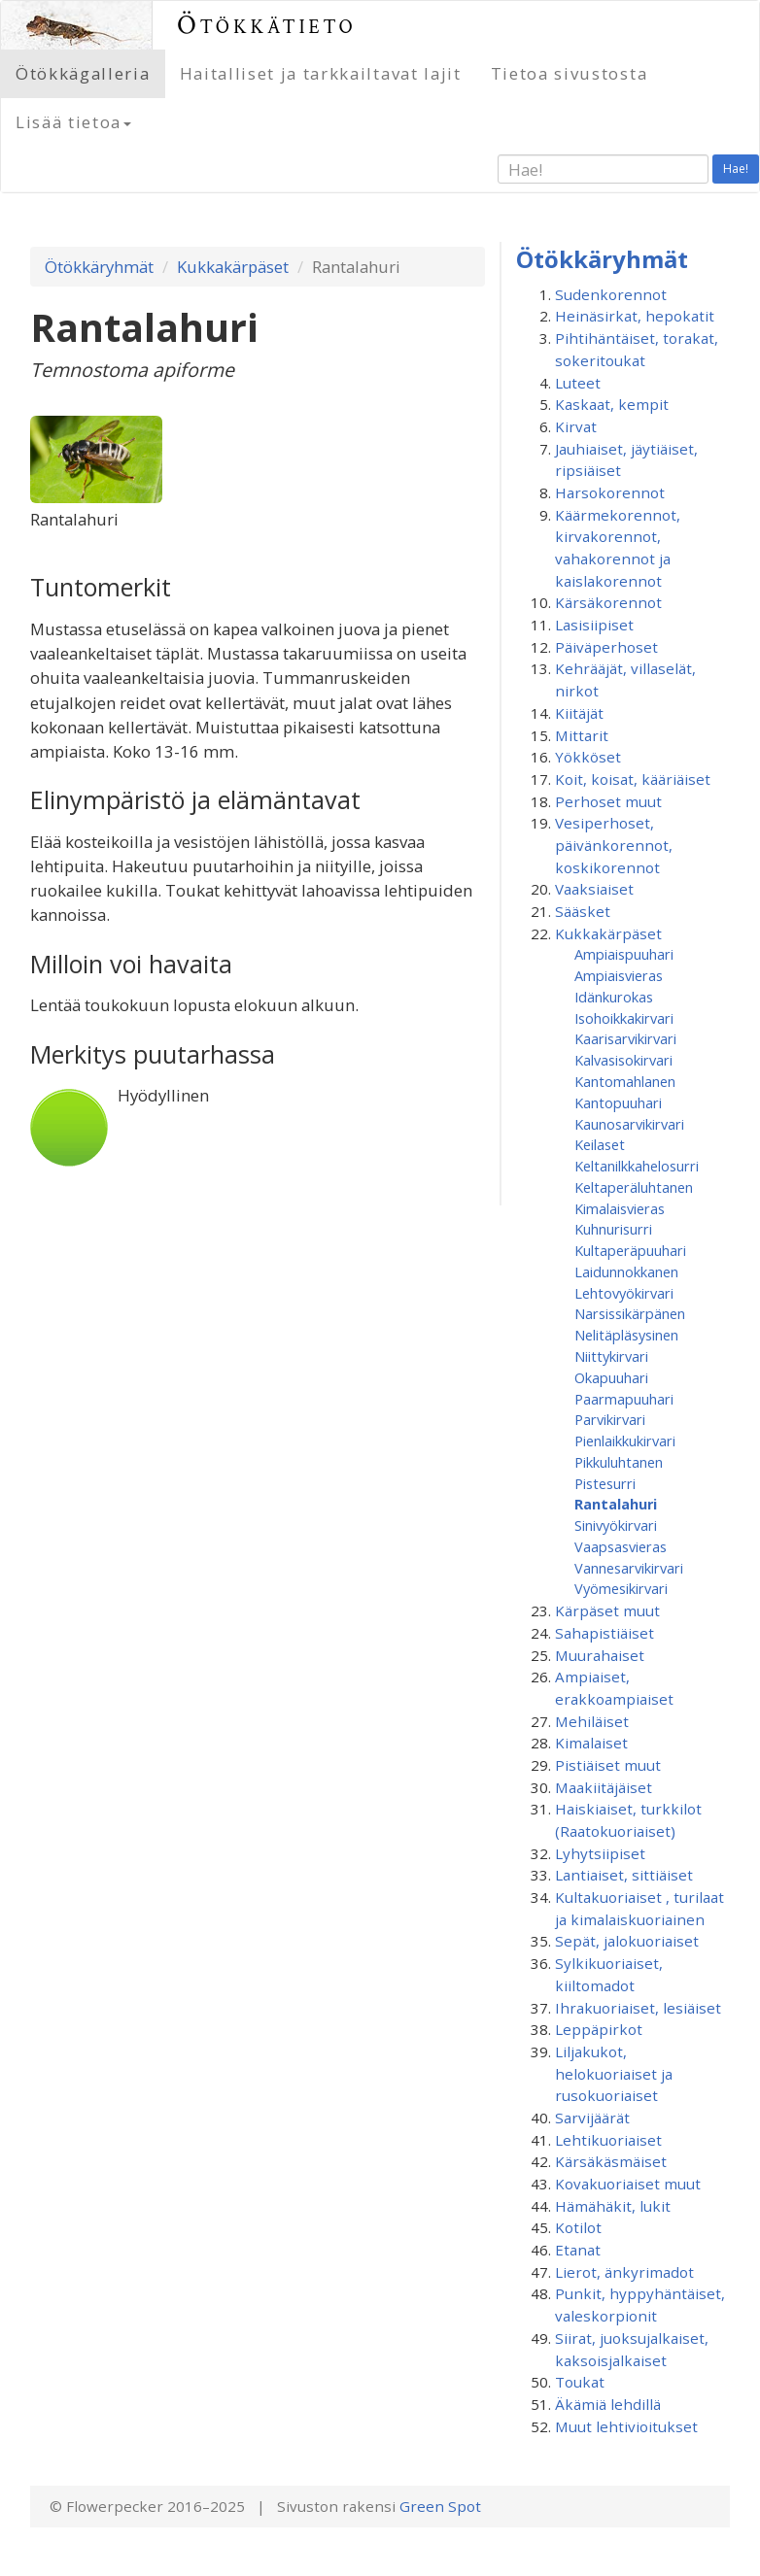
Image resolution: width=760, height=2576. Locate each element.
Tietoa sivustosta (569, 73)
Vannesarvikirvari (628, 1567)
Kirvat (576, 426)
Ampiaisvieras (618, 975)
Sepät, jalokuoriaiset (627, 1940)
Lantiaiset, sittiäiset (624, 1874)
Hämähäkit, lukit (613, 2206)
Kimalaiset (591, 1742)
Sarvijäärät (592, 2117)
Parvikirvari (609, 1419)
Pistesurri (605, 1483)
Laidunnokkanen (626, 1271)
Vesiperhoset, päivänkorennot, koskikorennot (614, 844)
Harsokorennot (610, 492)
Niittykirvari (611, 1356)
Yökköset (588, 756)
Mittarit (581, 735)
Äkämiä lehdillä (608, 2404)
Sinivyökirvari (615, 1525)
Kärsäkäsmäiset (611, 2161)
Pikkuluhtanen (618, 1462)
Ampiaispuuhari (624, 954)
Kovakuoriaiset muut (628, 2183)
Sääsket (582, 911)
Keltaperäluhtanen (633, 1187)
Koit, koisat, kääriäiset (632, 779)
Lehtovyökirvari (624, 1293)
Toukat (580, 2381)
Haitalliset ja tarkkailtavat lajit (321, 73)
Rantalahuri (615, 1503)
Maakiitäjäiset (603, 1787)
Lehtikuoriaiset (608, 2140)
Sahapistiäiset (604, 1633)
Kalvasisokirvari (623, 1059)
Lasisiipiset (594, 624)
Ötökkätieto (267, 25)
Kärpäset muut (607, 1610)
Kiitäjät (579, 713)
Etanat (578, 2249)
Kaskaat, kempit (612, 404)
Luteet (578, 382)
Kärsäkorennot (608, 602)
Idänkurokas (613, 996)
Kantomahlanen (624, 1081)
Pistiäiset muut (608, 1765)
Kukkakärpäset (233, 266)
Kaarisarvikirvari (625, 1038)
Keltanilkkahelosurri (636, 1165)
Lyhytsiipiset (600, 1853)
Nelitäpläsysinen (626, 1334)
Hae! (735, 168)
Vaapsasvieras (620, 1546)
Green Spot (440, 2506)
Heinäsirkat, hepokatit (634, 315)
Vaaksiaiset (594, 888)
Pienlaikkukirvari (624, 1440)
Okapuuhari (611, 1377)
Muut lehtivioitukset (626, 2426)
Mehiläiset (592, 1721)
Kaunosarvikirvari (629, 1124)
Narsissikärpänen (629, 1313)
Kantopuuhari (618, 1102)
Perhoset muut (608, 801)
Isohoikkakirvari (624, 1018)
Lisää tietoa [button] (73, 122)
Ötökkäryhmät (99, 266)
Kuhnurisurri (613, 1228)
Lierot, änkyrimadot (624, 2272)
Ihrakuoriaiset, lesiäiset (638, 2007)
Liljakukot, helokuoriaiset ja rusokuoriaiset (614, 2073)
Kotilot (578, 2227)
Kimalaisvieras (619, 1208)
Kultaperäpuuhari (630, 1250)
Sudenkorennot (611, 294)
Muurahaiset (599, 1655)
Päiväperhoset (606, 647)
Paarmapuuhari (624, 1398)
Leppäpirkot (598, 2029)
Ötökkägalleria (83, 73)
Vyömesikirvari (621, 1588)
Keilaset (599, 1144)
